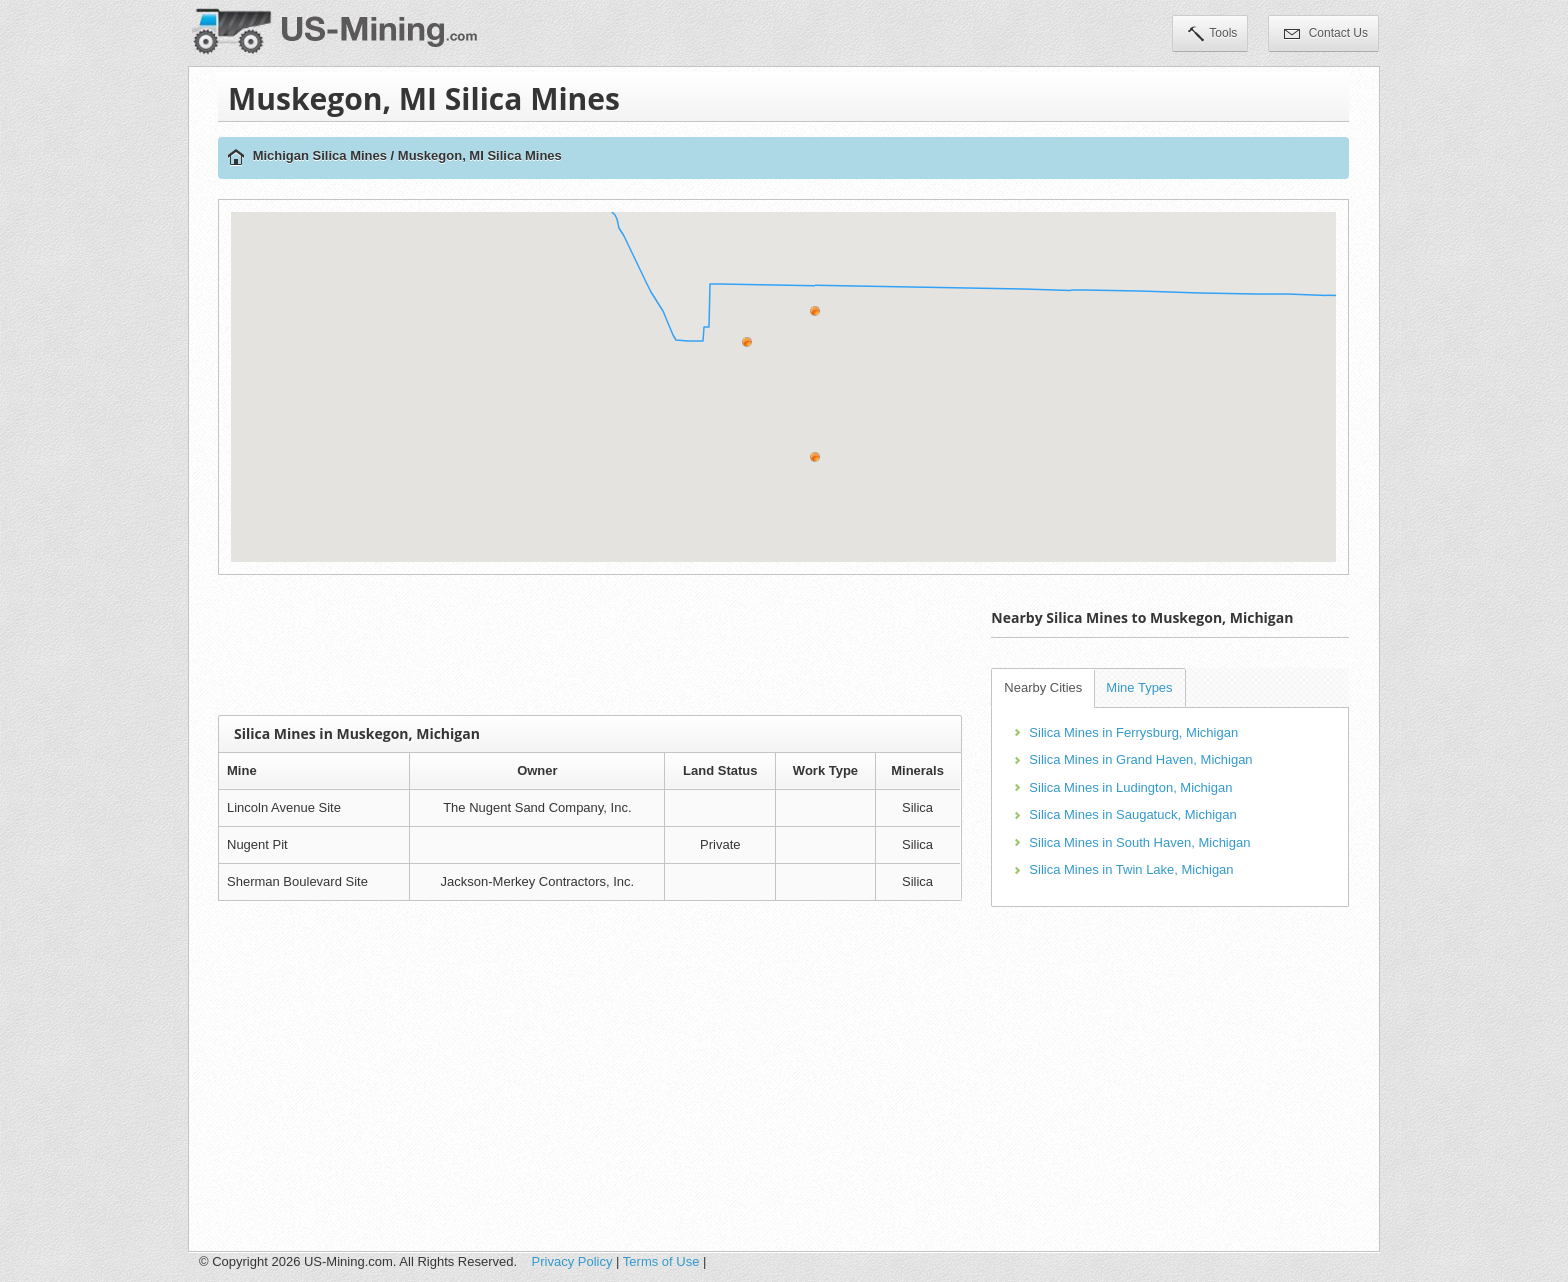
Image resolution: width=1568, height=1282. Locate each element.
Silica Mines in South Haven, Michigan (1139, 842)
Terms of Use (661, 1261)
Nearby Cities (1043, 687)
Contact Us (1326, 35)
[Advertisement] (590, 645)
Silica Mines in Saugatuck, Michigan (1132, 814)
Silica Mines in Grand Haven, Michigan (1140, 759)
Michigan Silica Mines (320, 155)
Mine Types (1139, 687)
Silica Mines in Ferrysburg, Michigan (1133, 732)
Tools (1212, 35)
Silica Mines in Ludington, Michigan (1130, 787)
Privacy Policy (572, 1261)
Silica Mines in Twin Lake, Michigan (1131, 869)
